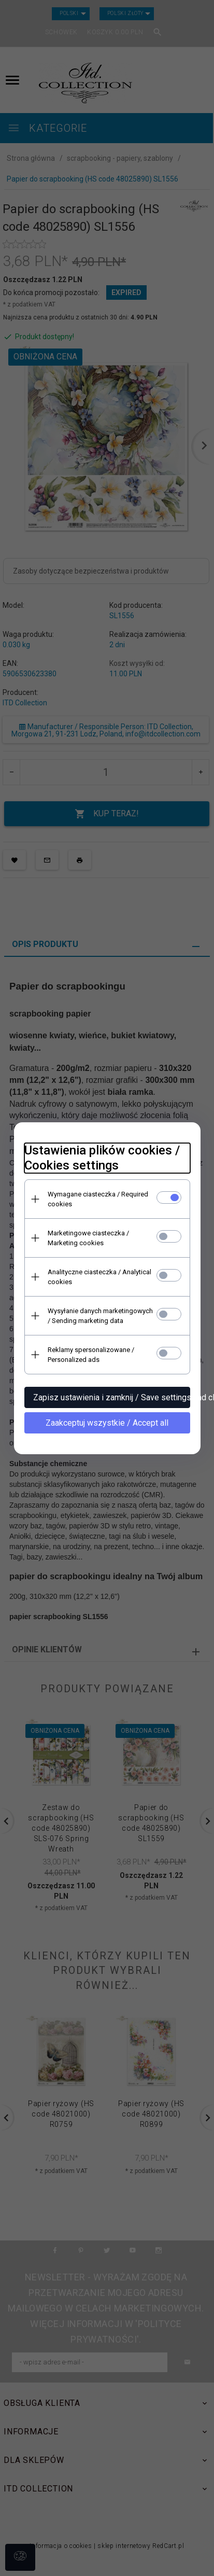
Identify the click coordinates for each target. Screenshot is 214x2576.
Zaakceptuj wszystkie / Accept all (107, 1423)
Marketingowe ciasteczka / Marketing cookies (88, 1238)
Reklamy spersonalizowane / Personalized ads (91, 1354)
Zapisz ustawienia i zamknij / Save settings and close (111, 1397)
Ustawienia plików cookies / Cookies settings (102, 1158)
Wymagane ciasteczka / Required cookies (98, 1199)
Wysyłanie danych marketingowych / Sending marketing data (100, 1316)
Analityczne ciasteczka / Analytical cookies (99, 1277)
